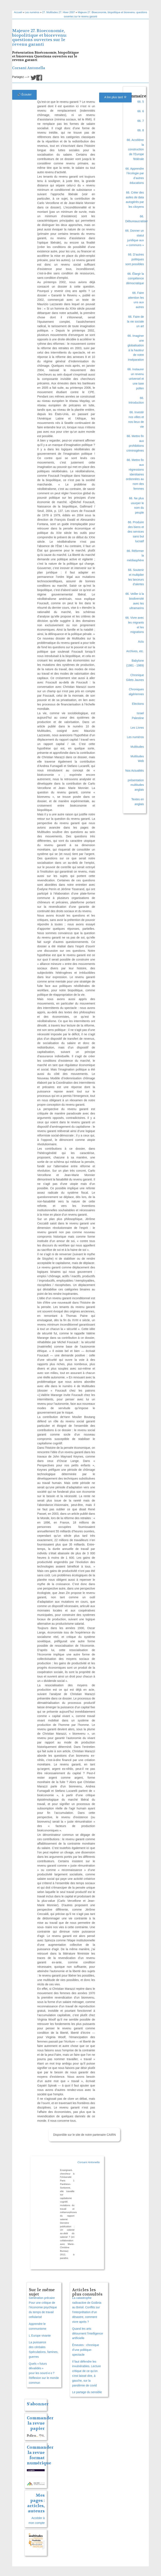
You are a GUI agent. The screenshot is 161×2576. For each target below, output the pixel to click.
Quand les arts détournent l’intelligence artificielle (87, 2333)
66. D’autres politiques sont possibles (134, 259)
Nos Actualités (134, 770)
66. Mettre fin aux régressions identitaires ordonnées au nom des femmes (135, 474)
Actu (141, 641)
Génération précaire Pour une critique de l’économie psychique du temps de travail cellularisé (43, 2307)
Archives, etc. (135, 651)
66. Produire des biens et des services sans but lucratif (136, 531)
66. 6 (140, 111)
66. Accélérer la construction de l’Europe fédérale (135, 149)
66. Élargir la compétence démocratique (135, 278)
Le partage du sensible (87, 2392)
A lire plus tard (115, 97)
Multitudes (137, 746)
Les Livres (137, 727)
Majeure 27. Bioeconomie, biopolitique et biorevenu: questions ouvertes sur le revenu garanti (39, 37)
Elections (138, 703)
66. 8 (140, 130)
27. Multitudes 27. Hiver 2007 (58, 12)
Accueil (18, 12)
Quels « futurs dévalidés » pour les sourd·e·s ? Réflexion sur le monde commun (44, 2373)
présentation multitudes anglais (136, 785)
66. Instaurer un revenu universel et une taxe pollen (135, 379)
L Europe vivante (40, 2335)
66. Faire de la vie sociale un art (135, 321)
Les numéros (32, 12)
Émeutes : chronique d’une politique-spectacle (85, 2349)
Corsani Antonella (28, 68)
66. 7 (140, 121)
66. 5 (140, 101)
